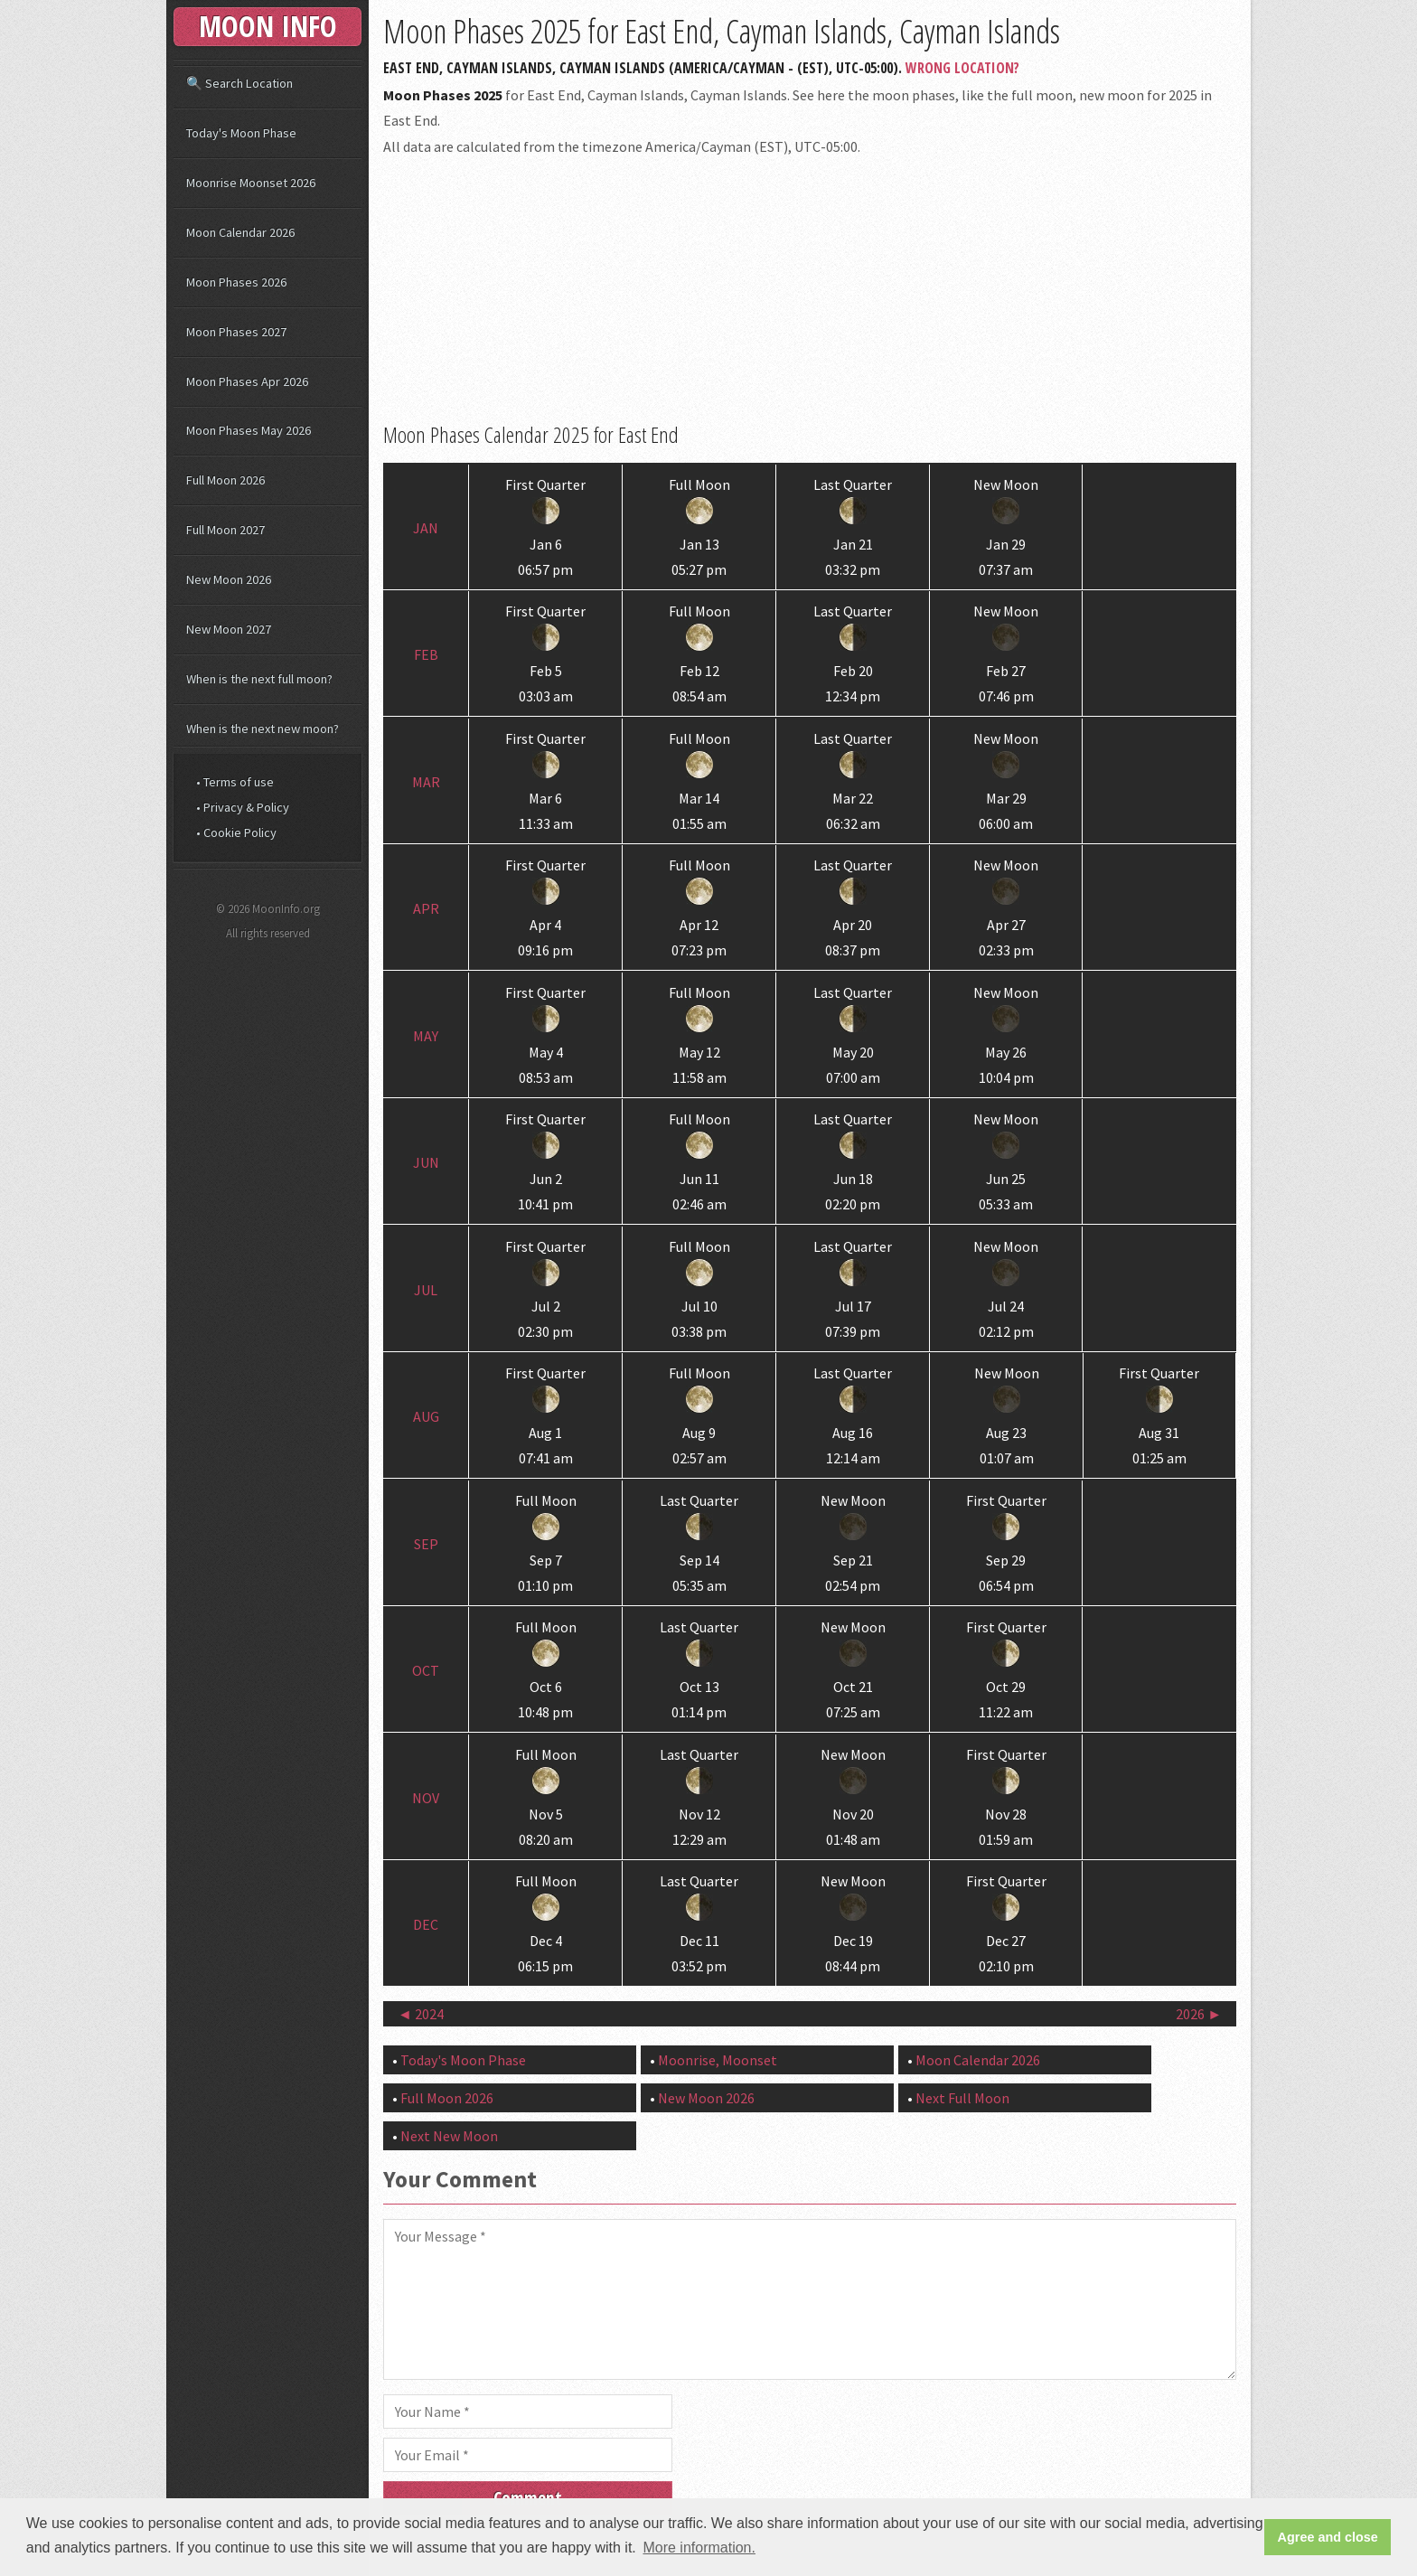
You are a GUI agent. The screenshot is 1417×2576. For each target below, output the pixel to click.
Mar (426, 782)
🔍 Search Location (239, 83)
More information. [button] (699, 2547)
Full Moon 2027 (225, 530)
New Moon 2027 (228, 629)
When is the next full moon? (259, 679)
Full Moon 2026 (446, 2098)
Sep (426, 1544)
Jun (426, 1162)
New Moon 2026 (706, 2098)
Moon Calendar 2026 (977, 2060)
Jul (425, 1290)
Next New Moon (449, 2136)
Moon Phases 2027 (236, 332)
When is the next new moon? (262, 728)
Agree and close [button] (1328, 2537)
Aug (426, 1416)
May (425, 1036)
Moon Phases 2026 (236, 282)
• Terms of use (235, 782)
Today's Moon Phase (463, 2060)
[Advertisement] (809, 290)
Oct (425, 1670)
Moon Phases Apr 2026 (247, 381)
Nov (425, 1798)
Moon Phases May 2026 (248, 430)
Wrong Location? (962, 68)
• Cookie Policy (236, 832)
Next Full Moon (962, 2098)
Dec (425, 1924)
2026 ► (1199, 2014)
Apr (426, 908)
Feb (426, 654)
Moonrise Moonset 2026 (250, 182)
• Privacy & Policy (242, 807)
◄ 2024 (421, 2014)
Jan (425, 528)
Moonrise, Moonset (717, 2060)
